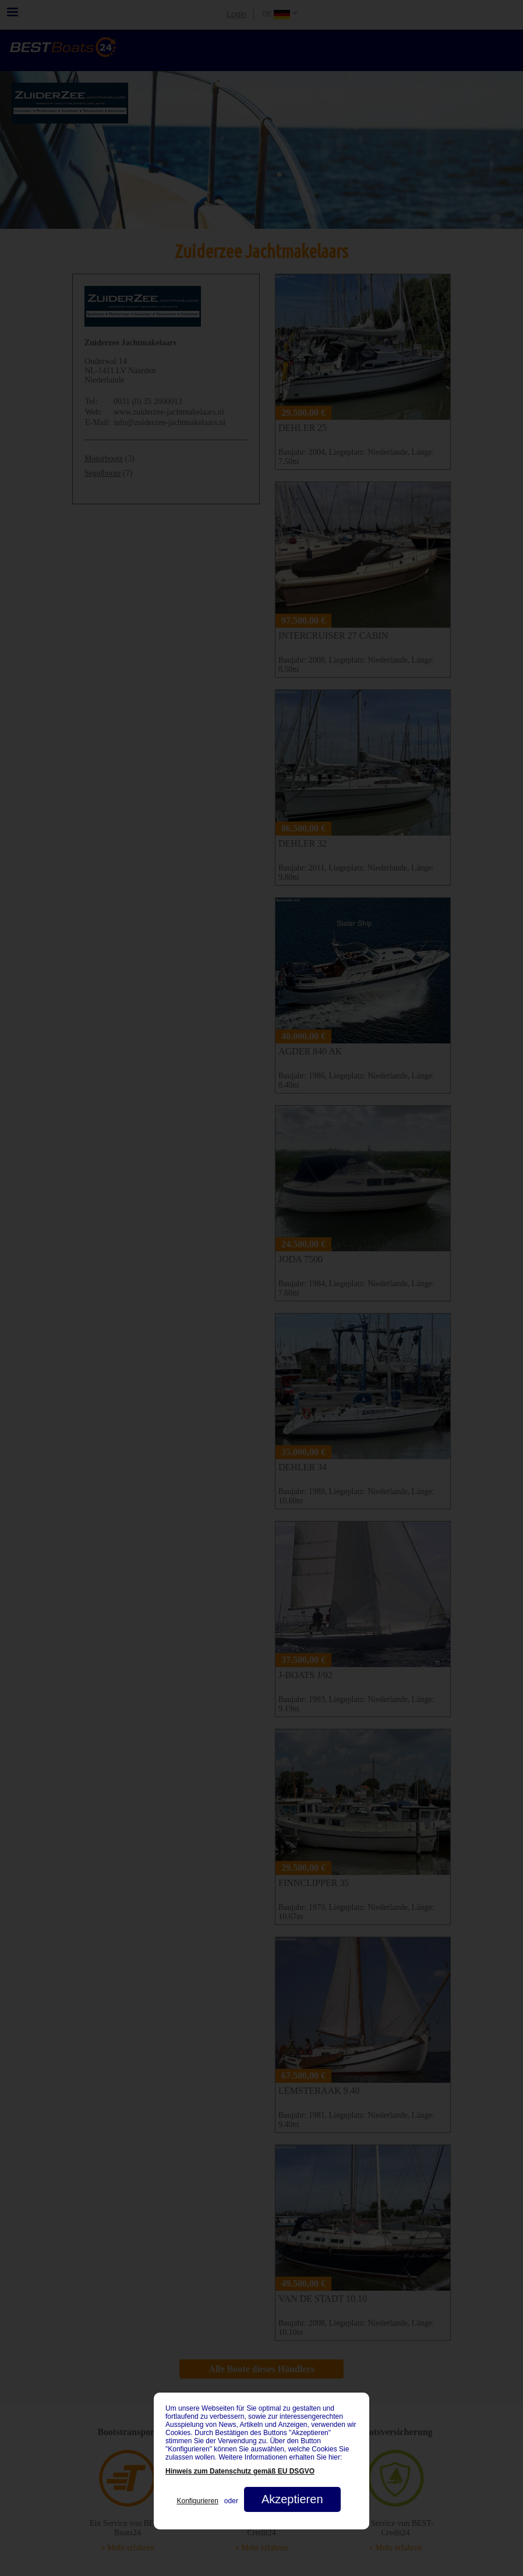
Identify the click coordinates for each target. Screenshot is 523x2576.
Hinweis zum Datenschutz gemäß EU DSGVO (239, 2471)
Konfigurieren (197, 2501)
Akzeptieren (292, 2499)
